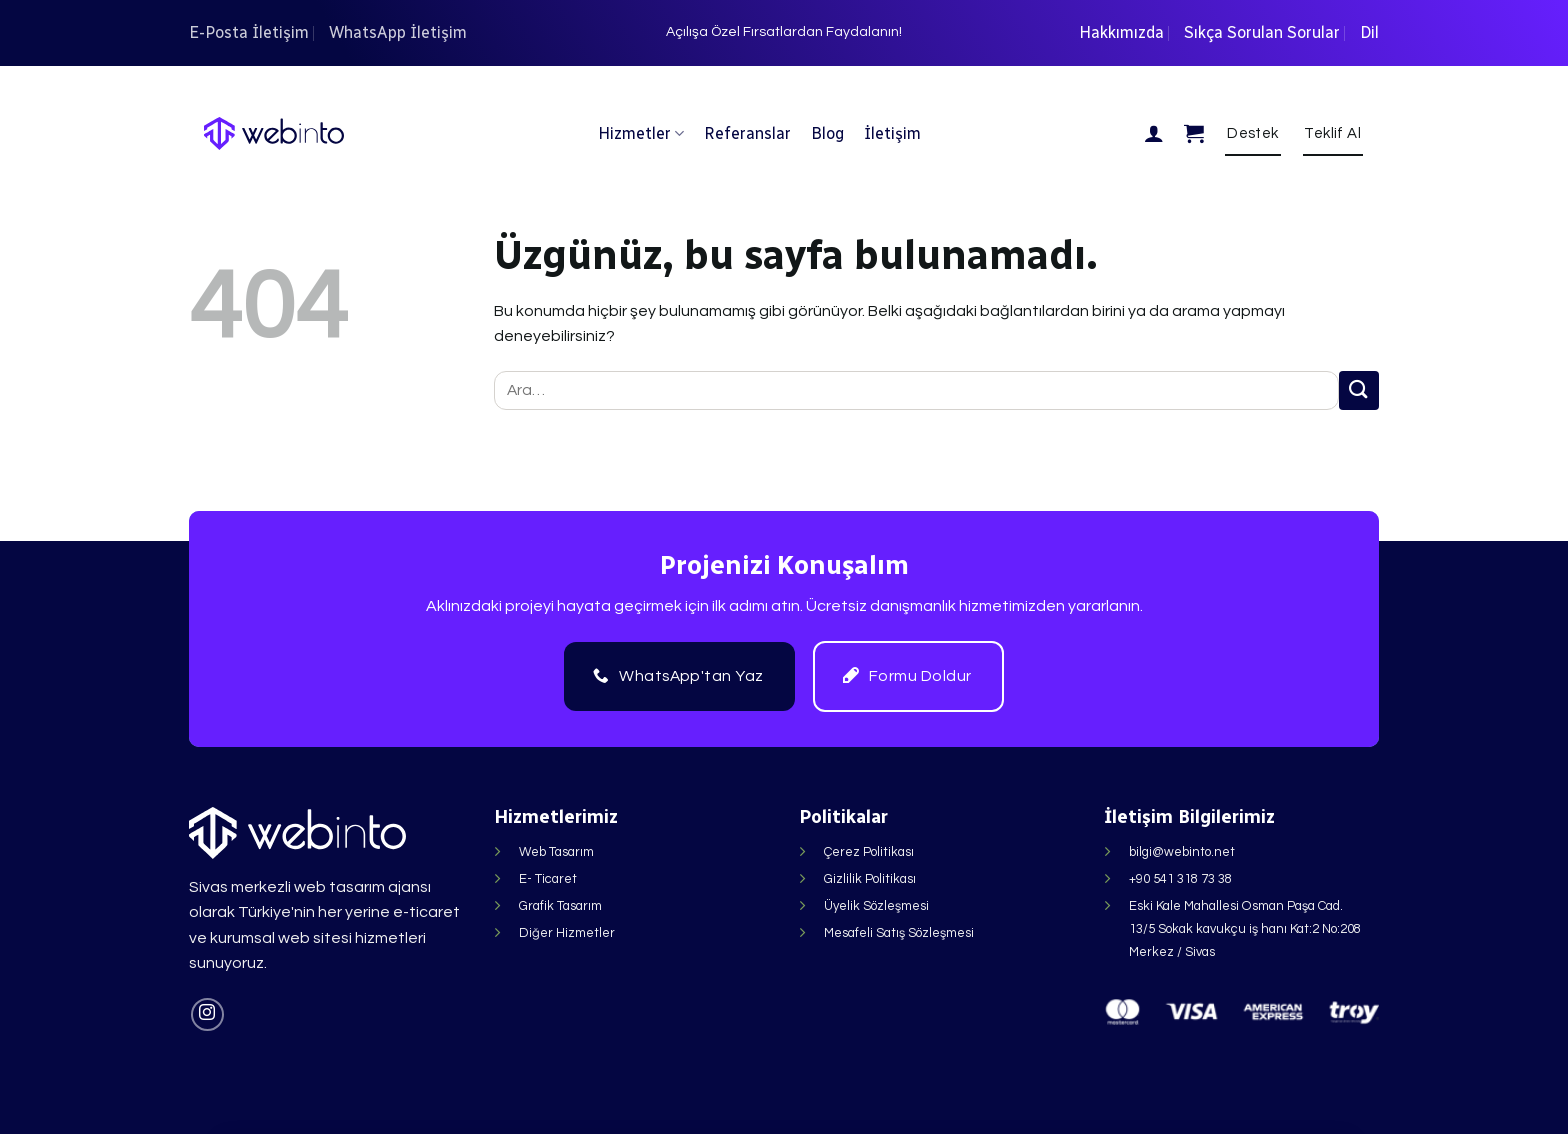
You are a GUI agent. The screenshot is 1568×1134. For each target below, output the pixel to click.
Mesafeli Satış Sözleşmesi (899, 933)
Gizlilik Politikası (870, 879)
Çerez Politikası (869, 852)
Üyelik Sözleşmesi (876, 906)
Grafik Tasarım (560, 906)
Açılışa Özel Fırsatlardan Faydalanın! (784, 32)
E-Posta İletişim (249, 32)
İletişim (892, 133)
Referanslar (747, 133)
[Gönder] (1359, 390)
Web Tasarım (556, 852)
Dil (1369, 32)
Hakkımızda (1121, 32)
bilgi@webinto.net (1182, 852)
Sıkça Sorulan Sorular (1262, 32)
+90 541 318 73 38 (1180, 879)
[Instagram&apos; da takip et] (207, 1014)
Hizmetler (641, 133)
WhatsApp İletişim (398, 32)
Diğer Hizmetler (567, 933)
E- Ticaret (548, 879)
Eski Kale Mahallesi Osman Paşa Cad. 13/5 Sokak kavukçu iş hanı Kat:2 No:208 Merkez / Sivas (1245, 929)
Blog (827, 133)
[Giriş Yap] (1154, 133)
